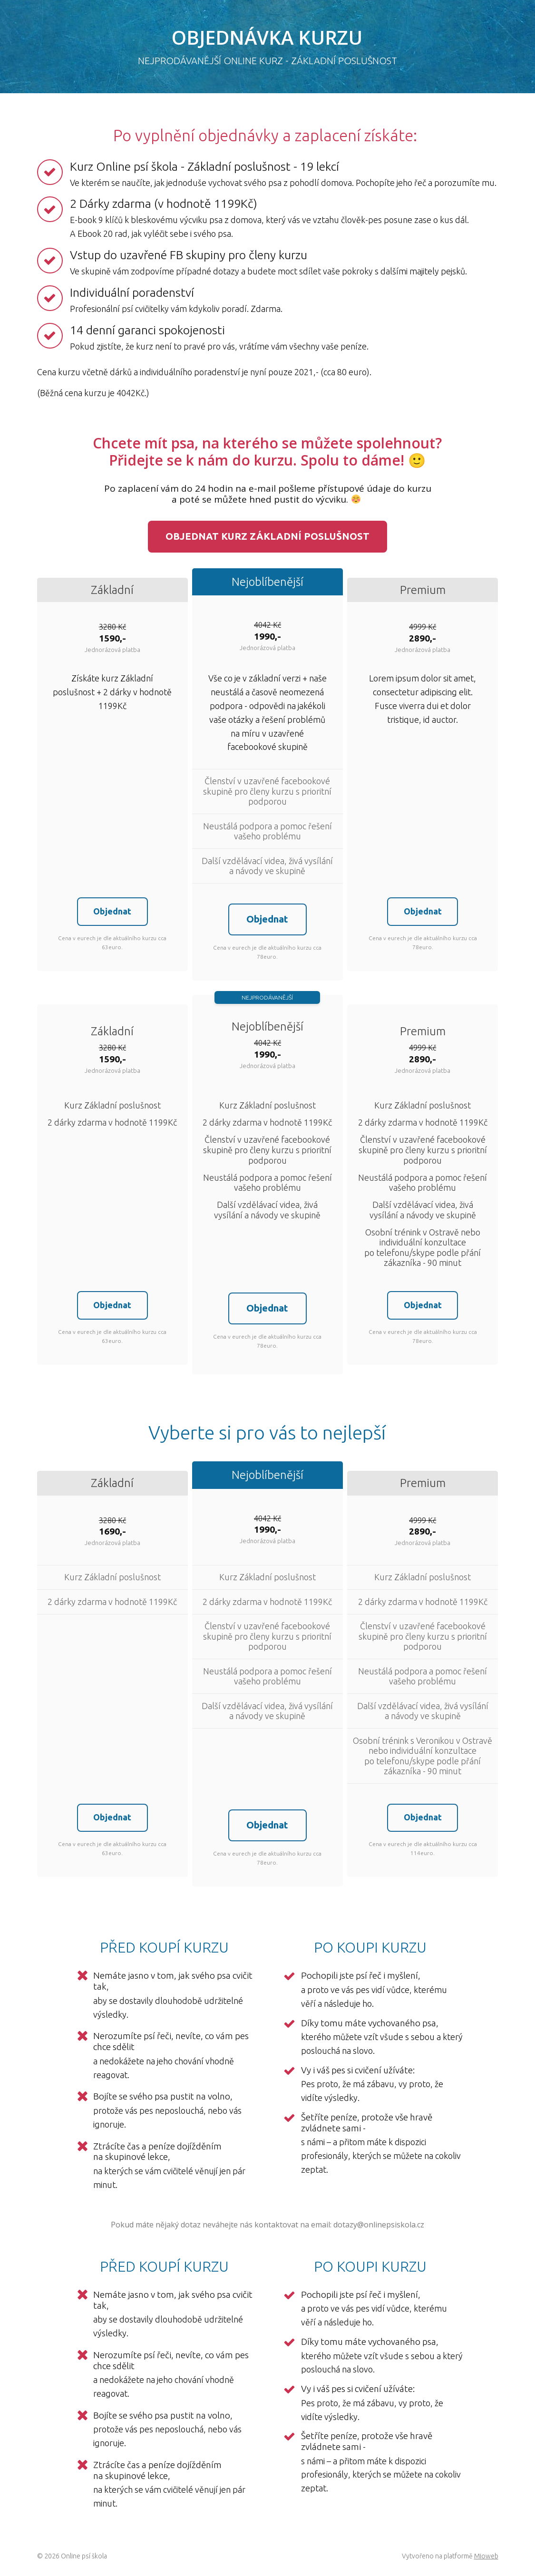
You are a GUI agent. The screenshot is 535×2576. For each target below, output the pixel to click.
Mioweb (486, 2558)
